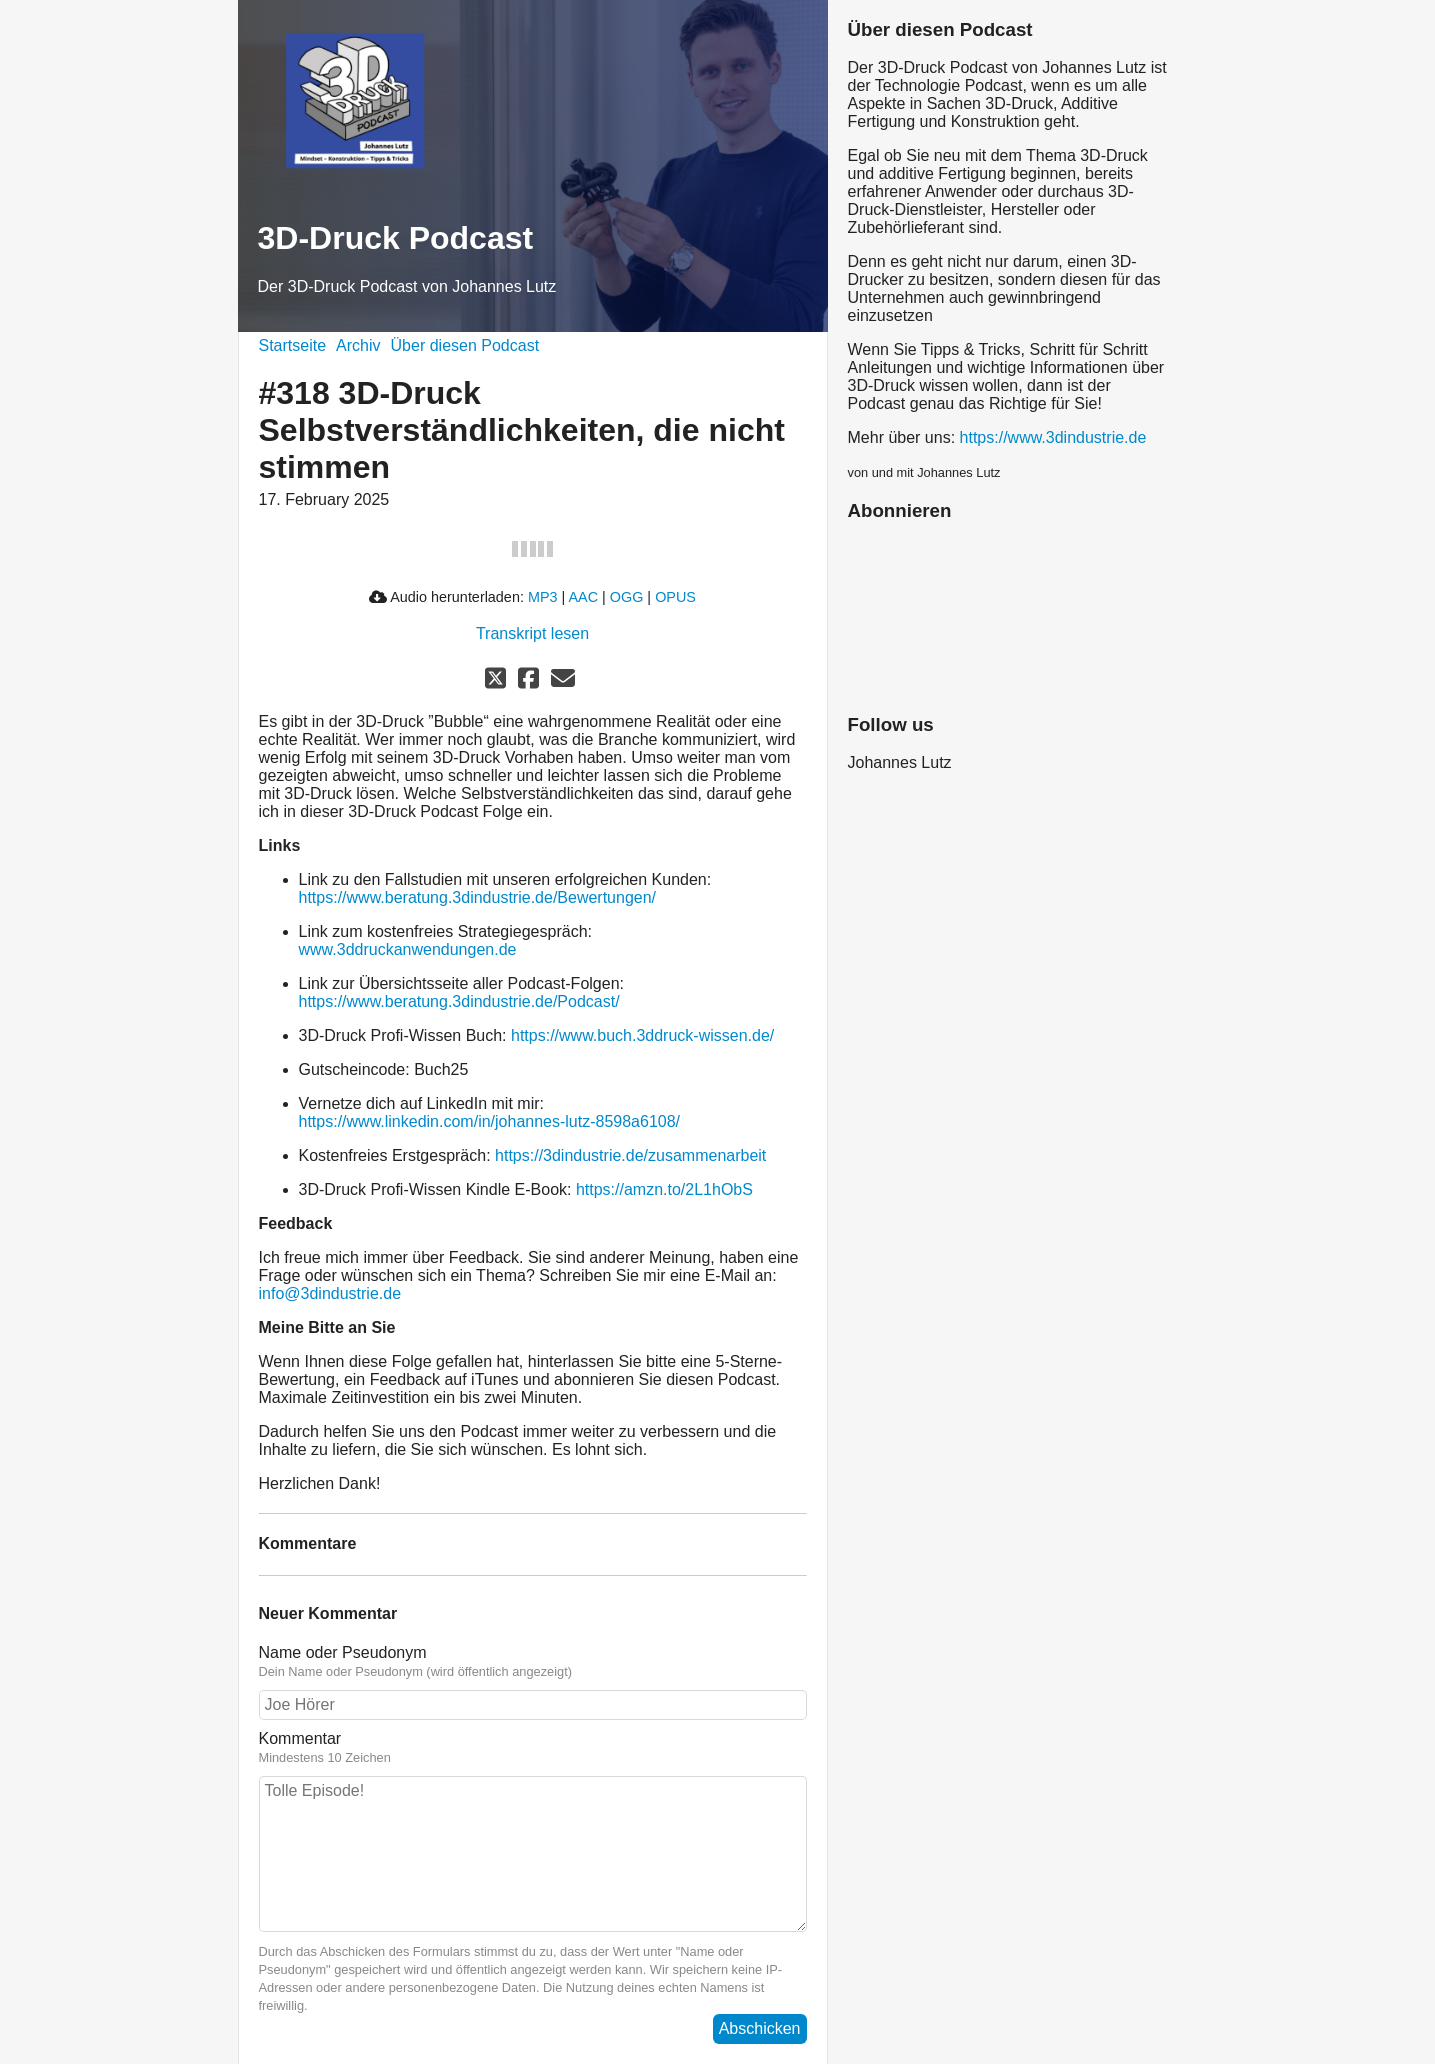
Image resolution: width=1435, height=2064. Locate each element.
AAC (583, 597)
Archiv (358, 345)
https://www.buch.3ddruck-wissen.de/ (642, 1035)
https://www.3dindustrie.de (1053, 437)
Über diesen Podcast (465, 345)
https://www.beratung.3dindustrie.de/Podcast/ (459, 1001)
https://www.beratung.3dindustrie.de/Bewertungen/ (478, 897)
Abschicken (760, 2028)
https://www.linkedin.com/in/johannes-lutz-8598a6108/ (490, 1121)
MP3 (543, 597)
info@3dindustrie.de (330, 1293)
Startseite (293, 345)
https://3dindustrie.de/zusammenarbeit (630, 1155)
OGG (627, 597)
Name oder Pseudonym (343, 1652)
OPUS (675, 597)
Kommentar (300, 1738)
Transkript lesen (532, 633)
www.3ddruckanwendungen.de (408, 949)
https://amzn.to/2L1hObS (664, 1189)
